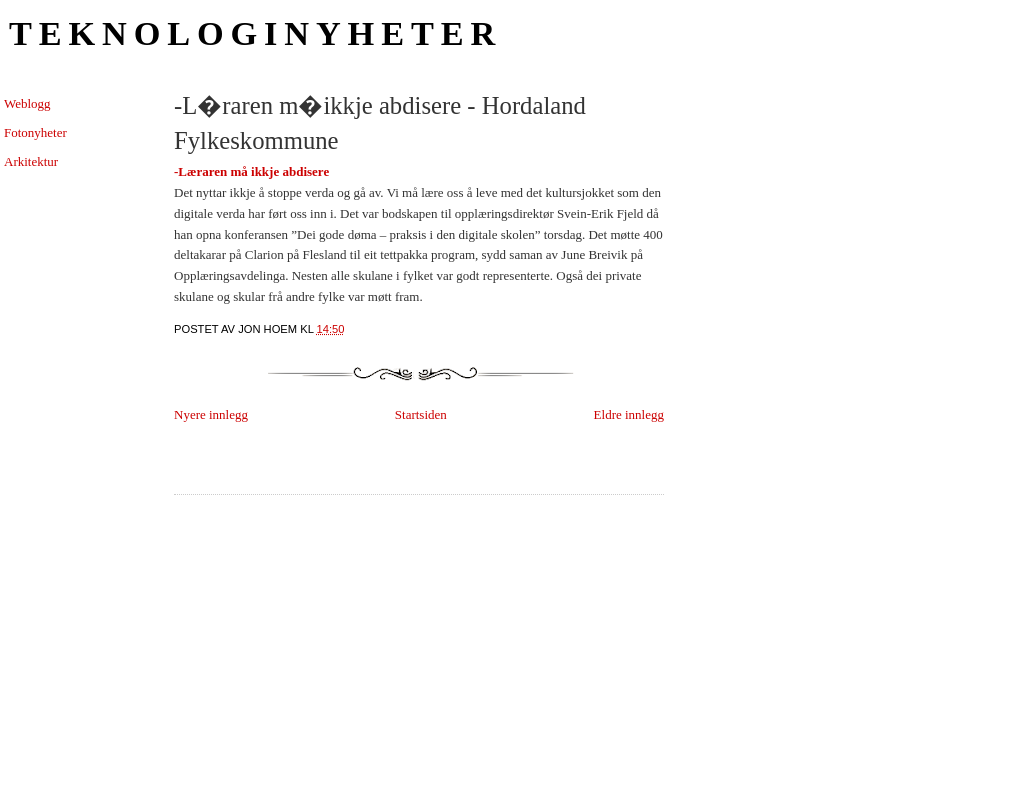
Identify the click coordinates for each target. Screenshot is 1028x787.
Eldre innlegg (629, 414)
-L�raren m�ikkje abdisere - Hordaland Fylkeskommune (380, 123)
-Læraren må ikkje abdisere (251, 171)
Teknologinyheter (255, 33)
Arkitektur (31, 161)
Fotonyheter (35, 132)
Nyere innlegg (211, 414)
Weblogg (27, 103)
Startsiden (421, 414)
